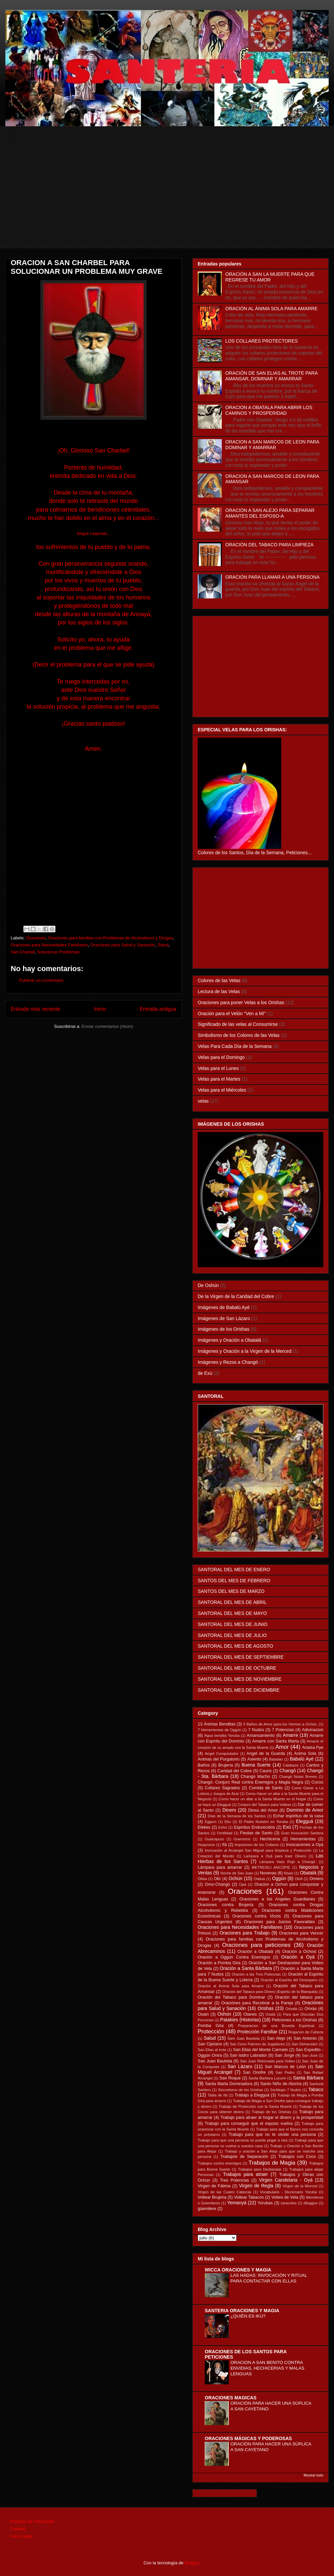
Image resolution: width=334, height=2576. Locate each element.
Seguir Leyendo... (93, 533)
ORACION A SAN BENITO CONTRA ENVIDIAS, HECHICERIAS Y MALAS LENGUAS (267, 2368)
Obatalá (308, 1872)
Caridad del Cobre (234, 1771)
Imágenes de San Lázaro (224, 1318)
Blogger (192, 2562)
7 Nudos (256, 1729)
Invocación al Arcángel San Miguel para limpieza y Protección (258, 1850)
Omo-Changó (217, 1884)
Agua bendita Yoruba (221, 1735)
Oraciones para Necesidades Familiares (49, 944)
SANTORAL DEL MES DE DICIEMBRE (239, 1690)
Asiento (254, 1759)
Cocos (317, 1782)
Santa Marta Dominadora (229, 2083)
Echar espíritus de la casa (298, 1816)
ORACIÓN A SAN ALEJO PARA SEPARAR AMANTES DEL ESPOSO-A (270, 513)
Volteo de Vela (284, 2197)
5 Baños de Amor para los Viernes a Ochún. (280, 1724)
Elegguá (304, 1821)
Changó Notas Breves (298, 1777)
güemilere (207, 2208)
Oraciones (36, 937)
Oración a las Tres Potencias (256, 1974)
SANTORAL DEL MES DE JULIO (232, 1635)
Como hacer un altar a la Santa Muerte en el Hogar (262, 1799)
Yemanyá (236, 2202)
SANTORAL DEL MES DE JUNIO (233, 1624)
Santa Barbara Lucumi (267, 2078)
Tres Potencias (234, 2180)
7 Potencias (283, 1729)
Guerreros (241, 1839)
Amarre (290, 1735)
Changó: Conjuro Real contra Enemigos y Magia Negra (250, 1782)
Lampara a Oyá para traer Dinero (275, 1856)
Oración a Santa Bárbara (246, 1968)
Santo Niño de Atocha (281, 2083)
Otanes (250, 2014)
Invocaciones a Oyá (304, 1844)
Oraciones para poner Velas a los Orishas (241, 1002)
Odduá (259, 1879)
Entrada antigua (158, 1009)
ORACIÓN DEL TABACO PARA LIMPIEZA (269, 544)
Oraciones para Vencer (301, 1933)
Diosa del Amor (263, 1810)
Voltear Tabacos (249, 2197)
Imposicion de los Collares (257, 1845)
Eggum (210, 1822)
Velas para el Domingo (221, 1057)
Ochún (235, 1878)
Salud (162, 944)
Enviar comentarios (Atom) (107, 1026)
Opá (242, 1884)
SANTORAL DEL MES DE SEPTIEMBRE (241, 1657)
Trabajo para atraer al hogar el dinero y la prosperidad (271, 2117)
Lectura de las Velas (219, 991)
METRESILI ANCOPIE (271, 1867)
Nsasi (288, 1873)
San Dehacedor (305, 2044)
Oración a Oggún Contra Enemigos (234, 1957)
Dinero (229, 1810)
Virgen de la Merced (300, 2186)
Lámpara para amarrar (220, 1867)
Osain (203, 2014)
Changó (288, 1770)
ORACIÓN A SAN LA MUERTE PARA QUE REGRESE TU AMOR (270, 277)
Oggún (279, 1878)
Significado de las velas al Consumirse (238, 1024)
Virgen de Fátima (214, 2186)
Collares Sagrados (222, 1788)
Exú (287, 1827)
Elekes (204, 1827)
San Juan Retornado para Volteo (267, 2061)
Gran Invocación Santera (302, 1833)
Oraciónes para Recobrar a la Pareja (257, 2003)
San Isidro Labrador (248, 2055)
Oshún (224, 2014)
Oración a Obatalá (255, 1951)
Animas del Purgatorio (218, 1759)
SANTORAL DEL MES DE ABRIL (232, 1602)
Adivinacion (312, 1729)
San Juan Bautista (215, 2061)
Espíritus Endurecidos (254, 1827)
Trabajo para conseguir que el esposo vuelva (249, 2123)
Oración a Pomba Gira (219, 1963)
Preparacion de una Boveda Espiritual (276, 2026)
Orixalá (291, 2009)
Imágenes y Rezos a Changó (228, 1362)
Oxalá (270, 2014)
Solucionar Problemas (58, 951)
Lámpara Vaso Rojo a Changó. (287, 1862)
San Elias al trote (212, 2050)
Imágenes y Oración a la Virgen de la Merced (245, 1351)
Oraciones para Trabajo (244, 1933)
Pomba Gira (210, 2025)
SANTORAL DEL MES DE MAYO (232, 1613)
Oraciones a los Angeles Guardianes (277, 1899)
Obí (217, 1878)
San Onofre (254, 2072)
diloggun (311, 2203)
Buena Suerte (256, 1765)
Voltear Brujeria (212, 2197)
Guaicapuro (214, 1839)
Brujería (225, 1765)
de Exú (205, 1373)
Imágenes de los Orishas (223, 1329)
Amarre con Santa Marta (275, 1741)
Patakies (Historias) (240, 2019)
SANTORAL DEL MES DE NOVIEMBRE (240, 1679)
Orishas (266, 2008)
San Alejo (276, 2038)
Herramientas (303, 1839)
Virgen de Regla (256, 2185)
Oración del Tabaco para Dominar (231, 1997)
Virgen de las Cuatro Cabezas (224, 2192)
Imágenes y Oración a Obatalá (229, 1340)
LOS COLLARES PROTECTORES (261, 341)
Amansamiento (261, 1735)
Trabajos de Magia (271, 2163)
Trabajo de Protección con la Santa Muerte (255, 2106)
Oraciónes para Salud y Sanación (122, 944)
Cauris (266, 1771)
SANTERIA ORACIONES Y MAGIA (242, 2310)
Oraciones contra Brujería (226, 1904)
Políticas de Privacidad (32, 2521)
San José (310, 2055)
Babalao (276, 1759)
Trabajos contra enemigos (219, 2163)
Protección (211, 2031)
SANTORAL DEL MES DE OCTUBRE (237, 1668)
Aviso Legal (21, 2536)
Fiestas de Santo (256, 1833)
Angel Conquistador (221, 1754)
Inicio (100, 1009)
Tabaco (315, 2089)
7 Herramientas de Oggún (219, 1730)
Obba (202, 1879)
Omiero (316, 1878)
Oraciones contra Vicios (256, 1916)
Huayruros (206, 1845)
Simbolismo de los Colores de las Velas (239, 1035)
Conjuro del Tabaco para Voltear (264, 1805)
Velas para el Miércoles (222, 1090)
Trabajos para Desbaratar (259, 2169)
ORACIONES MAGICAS (231, 2397)
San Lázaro (239, 2066)
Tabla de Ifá (217, 2095)
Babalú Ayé (302, 1759)
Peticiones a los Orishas (294, 2020)
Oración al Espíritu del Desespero (289, 1980)
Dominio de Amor (304, 1810)
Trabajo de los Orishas (271, 2112)
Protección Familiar (257, 2031)
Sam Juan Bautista (243, 2038)
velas (203, 1101)
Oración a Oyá (298, 1957)
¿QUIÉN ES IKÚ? (248, 2316)
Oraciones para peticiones (256, 1945)
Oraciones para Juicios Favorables (279, 1921)
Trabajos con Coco (297, 2156)
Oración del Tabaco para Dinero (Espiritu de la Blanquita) (270, 1992)
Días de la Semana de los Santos (237, 1816)
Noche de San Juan (236, 1873)
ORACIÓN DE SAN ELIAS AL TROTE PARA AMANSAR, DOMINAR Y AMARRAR (271, 375)
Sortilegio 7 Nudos (285, 2090)
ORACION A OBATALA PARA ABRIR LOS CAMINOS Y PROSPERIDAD (269, 410)
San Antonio (305, 2038)
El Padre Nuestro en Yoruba (263, 1822)
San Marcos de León (285, 2066)
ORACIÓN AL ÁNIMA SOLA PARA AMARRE (271, 308)
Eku (227, 1822)
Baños (204, 1765)
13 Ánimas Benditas (216, 1724)
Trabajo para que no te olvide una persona (272, 2134)
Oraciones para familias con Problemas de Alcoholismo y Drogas (110, 937)
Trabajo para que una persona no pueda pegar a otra (243, 2140)
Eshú (222, 1827)
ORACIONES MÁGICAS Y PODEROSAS (248, 2438)
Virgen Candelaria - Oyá (286, 2180)
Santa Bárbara (308, 2077)
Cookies (18, 2528)
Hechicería (270, 1839)
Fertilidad (224, 1833)
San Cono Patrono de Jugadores (257, 2044)
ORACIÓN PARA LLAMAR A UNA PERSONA (272, 577)
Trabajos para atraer (245, 2174)
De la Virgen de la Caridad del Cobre (236, 1296)
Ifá (224, 1844)
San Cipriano (210, 2044)
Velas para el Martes (219, 1079)
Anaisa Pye (312, 1747)
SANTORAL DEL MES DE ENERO (234, 1569)
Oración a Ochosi (299, 1951)
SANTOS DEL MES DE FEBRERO (234, 1580)
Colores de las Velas (219, 980)
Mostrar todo (313, 2475)
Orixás (311, 2008)
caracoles (289, 2203)
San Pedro (285, 2072)
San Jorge (284, 2055)
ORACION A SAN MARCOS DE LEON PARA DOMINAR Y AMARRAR (272, 444)
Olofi (299, 1879)
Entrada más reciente (35, 1009)
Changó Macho (255, 1776)
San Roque (230, 2078)
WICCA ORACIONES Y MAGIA (238, 2269)
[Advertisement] (172, 201)
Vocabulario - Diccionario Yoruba (288, 2192)
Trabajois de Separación (244, 2156)
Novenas (268, 1873)
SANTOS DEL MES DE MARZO (231, 1591)
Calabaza (290, 1765)
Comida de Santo (266, 1788)
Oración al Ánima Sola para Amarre (231, 1986)
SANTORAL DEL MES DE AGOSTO (235, 1646)
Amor (282, 1747)
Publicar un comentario (41, 980)
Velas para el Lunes (218, 1068)
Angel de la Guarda (265, 1753)
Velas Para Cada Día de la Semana (235, 1046)
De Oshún (208, 1285)
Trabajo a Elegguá (251, 2095)
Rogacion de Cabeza (305, 2032)
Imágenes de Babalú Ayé (223, 1307)
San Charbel (23, 951)
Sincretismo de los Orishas (240, 2090)
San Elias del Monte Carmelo (260, 2049)
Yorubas (265, 2203)
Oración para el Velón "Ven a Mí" (232, 1013)
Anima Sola (305, 1753)
